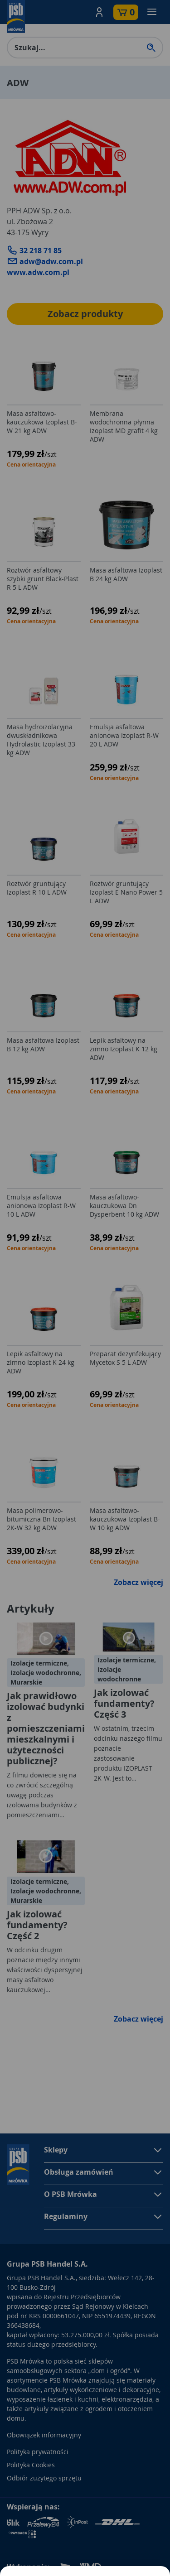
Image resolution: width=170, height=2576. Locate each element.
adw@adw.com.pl (45, 261)
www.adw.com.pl (38, 272)
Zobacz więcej (138, 1582)
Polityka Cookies (31, 2464)
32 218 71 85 (34, 250)
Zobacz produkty (85, 314)
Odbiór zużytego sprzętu (44, 2478)
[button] (99, 12)
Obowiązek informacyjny (44, 2435)
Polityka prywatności (37, 2451)
